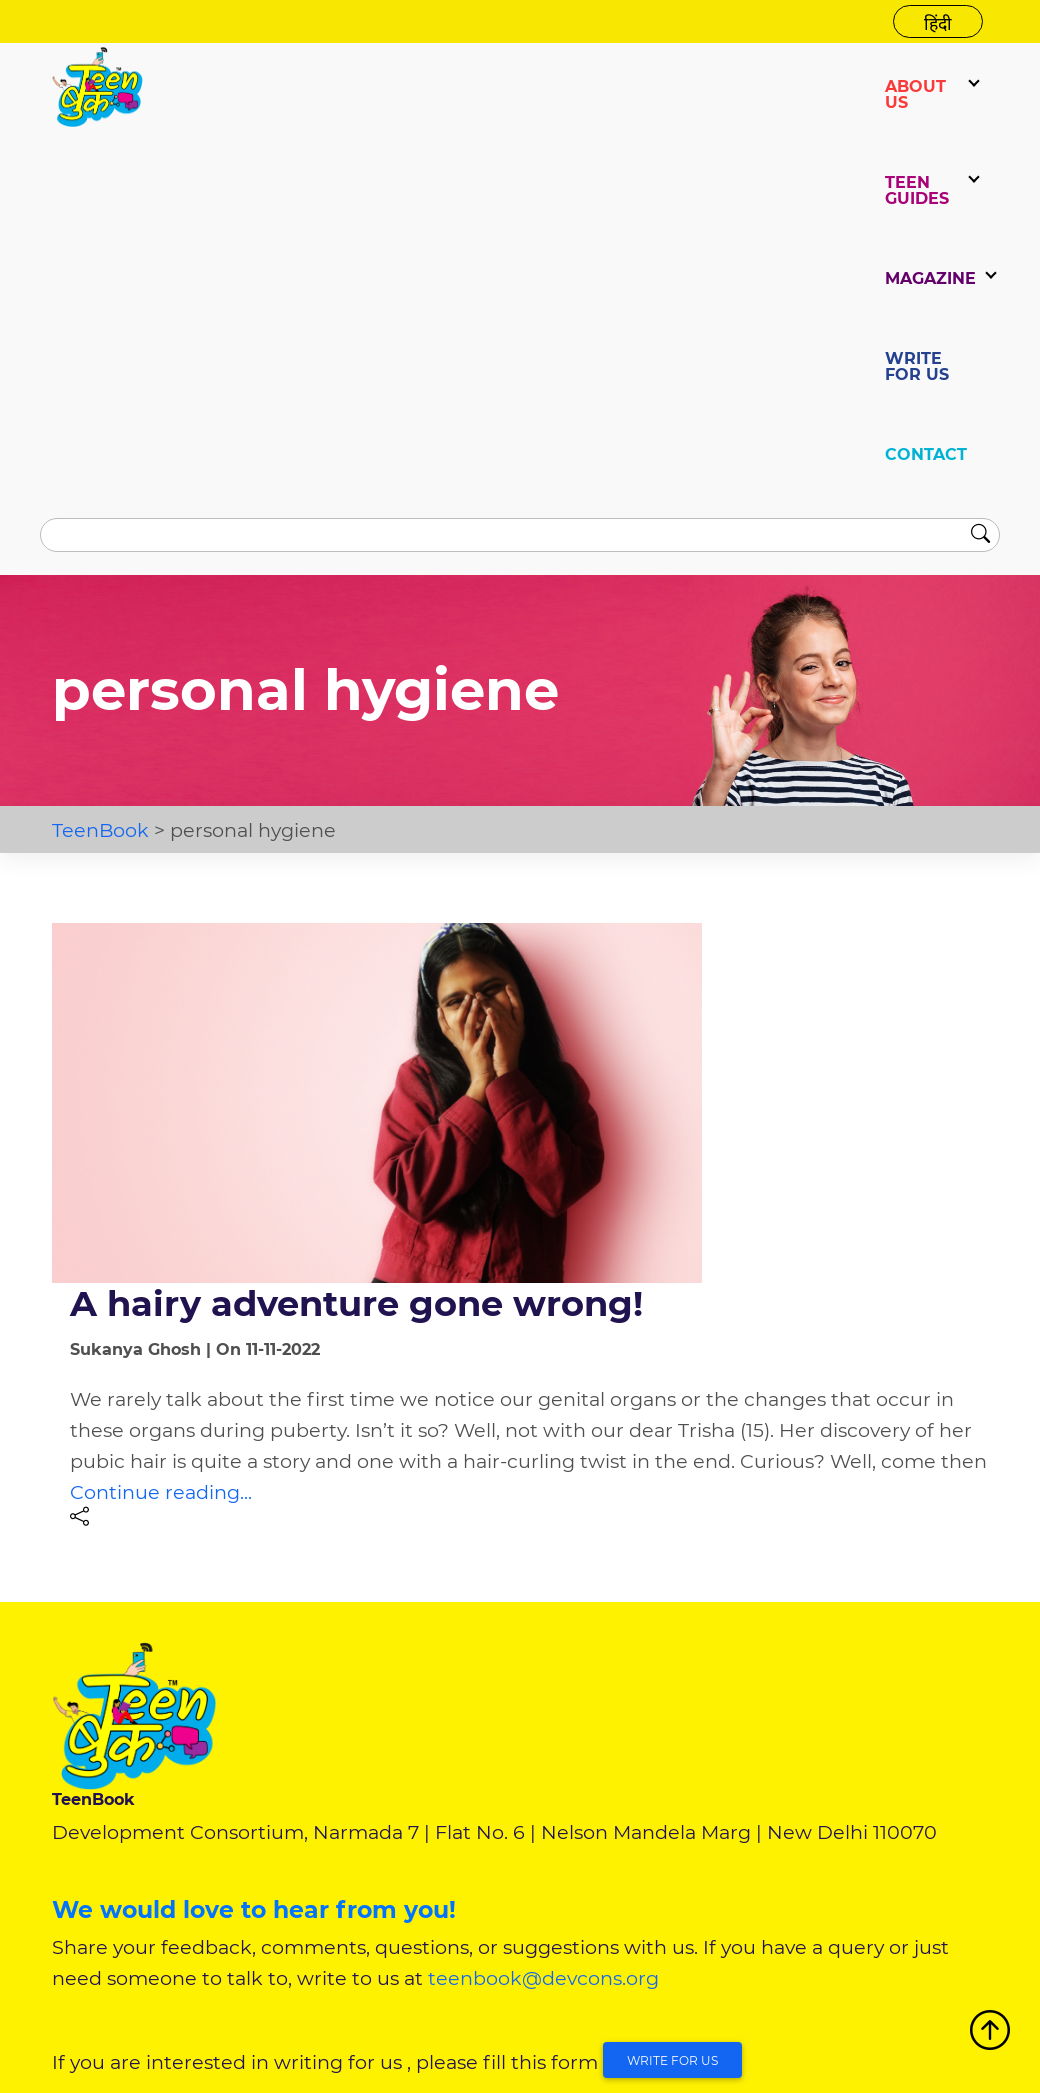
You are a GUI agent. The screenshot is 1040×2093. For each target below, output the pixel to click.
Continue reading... (161, 1492)
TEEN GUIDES (917, 190)
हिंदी (938, 23)
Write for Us (672, 2060)
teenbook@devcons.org (543, 1978)
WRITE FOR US (917, 366)
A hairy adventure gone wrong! (356, 1303)
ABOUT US (915, 94)
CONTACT (926, 454)
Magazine (930, 278)
